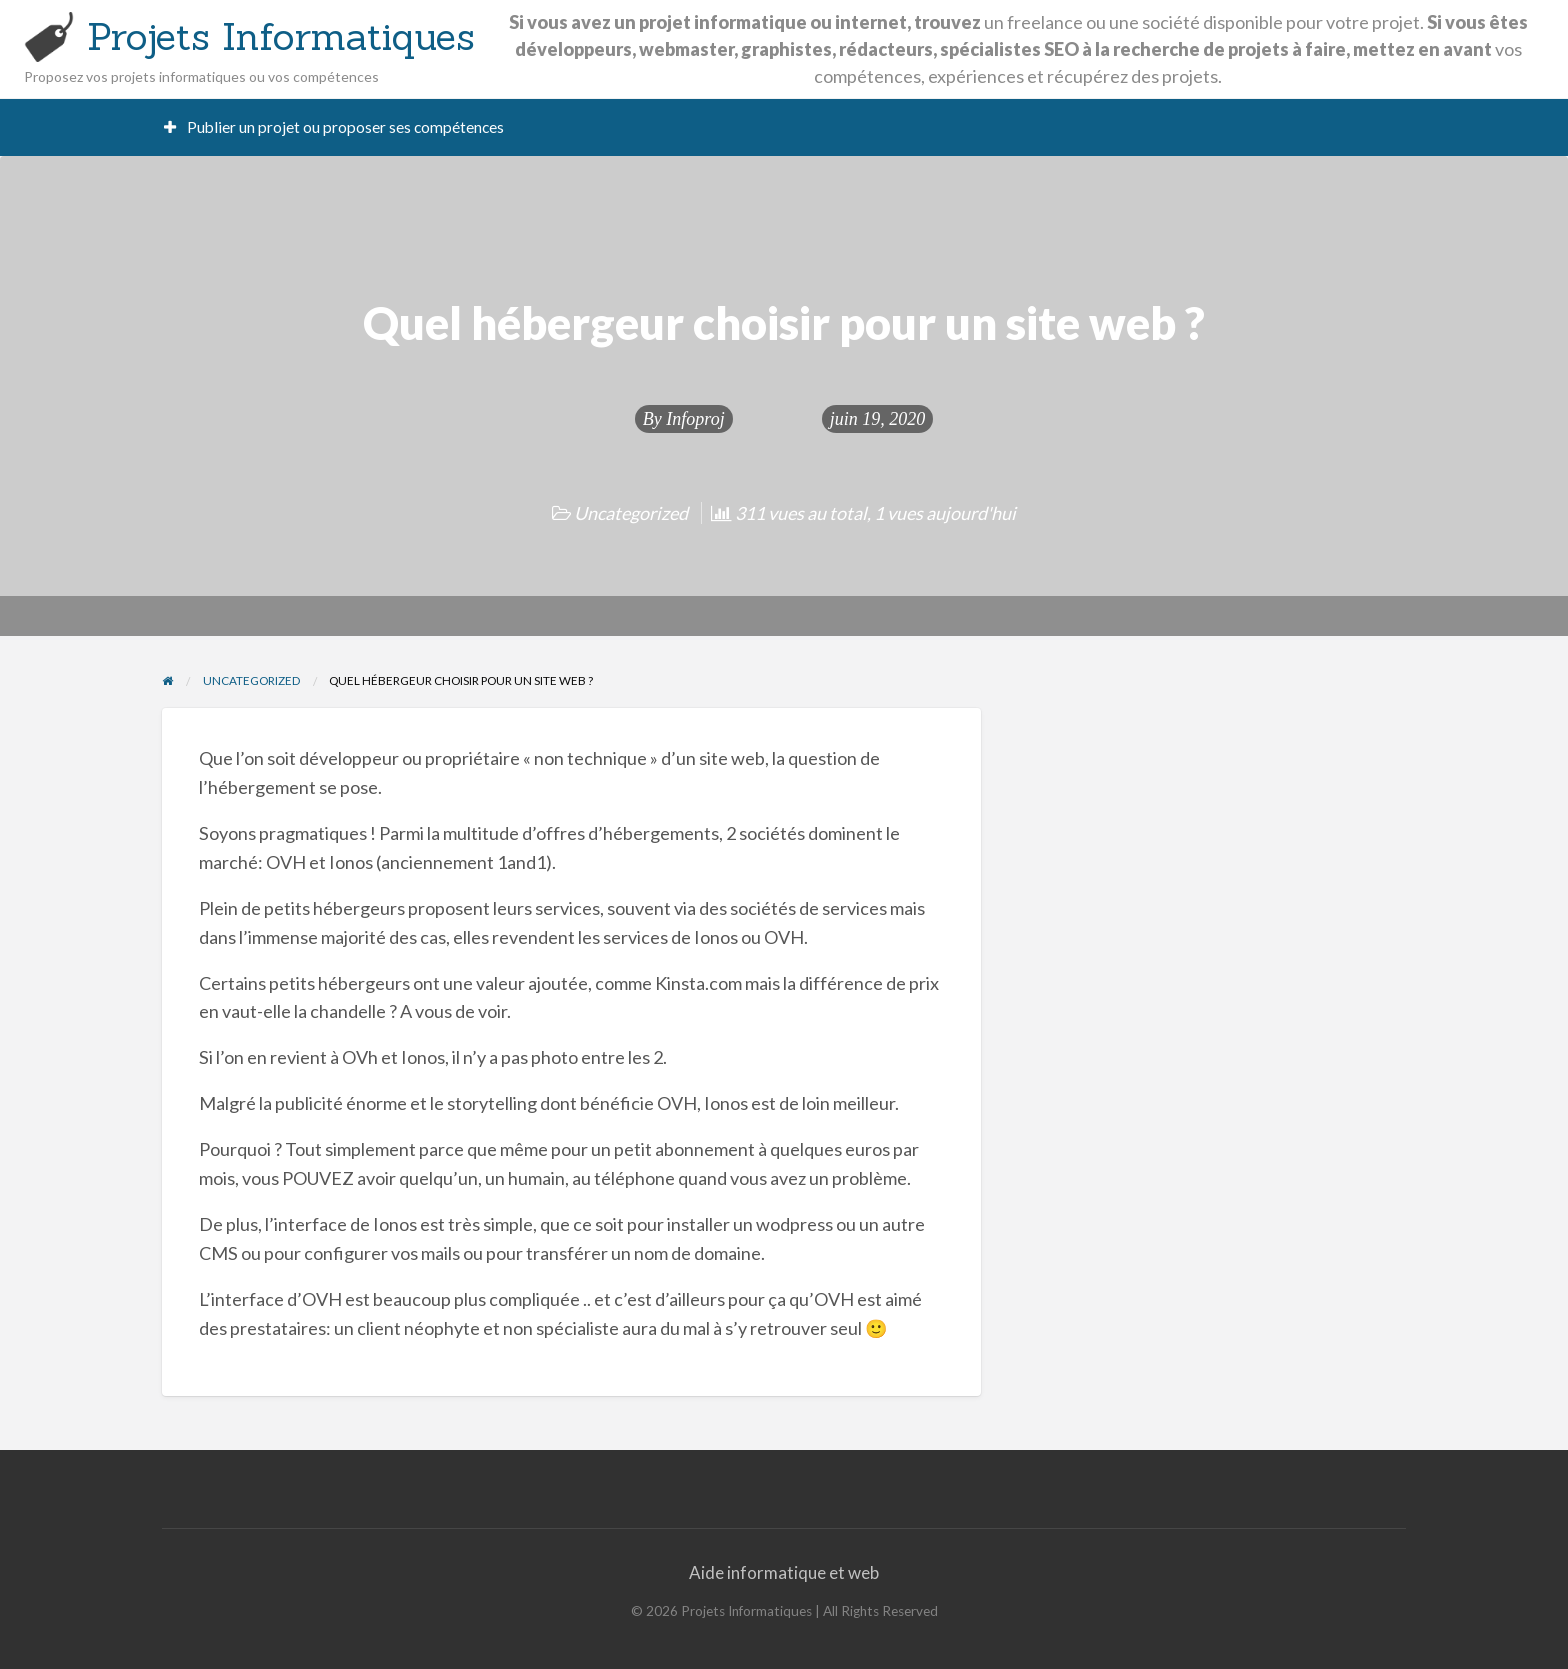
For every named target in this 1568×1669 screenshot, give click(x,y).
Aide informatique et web (784, 1572)
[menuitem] (334, 127)
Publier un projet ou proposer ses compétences (334, 127)
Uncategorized (631, 513)
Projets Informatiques (281, 36)
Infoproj (695, 419)
